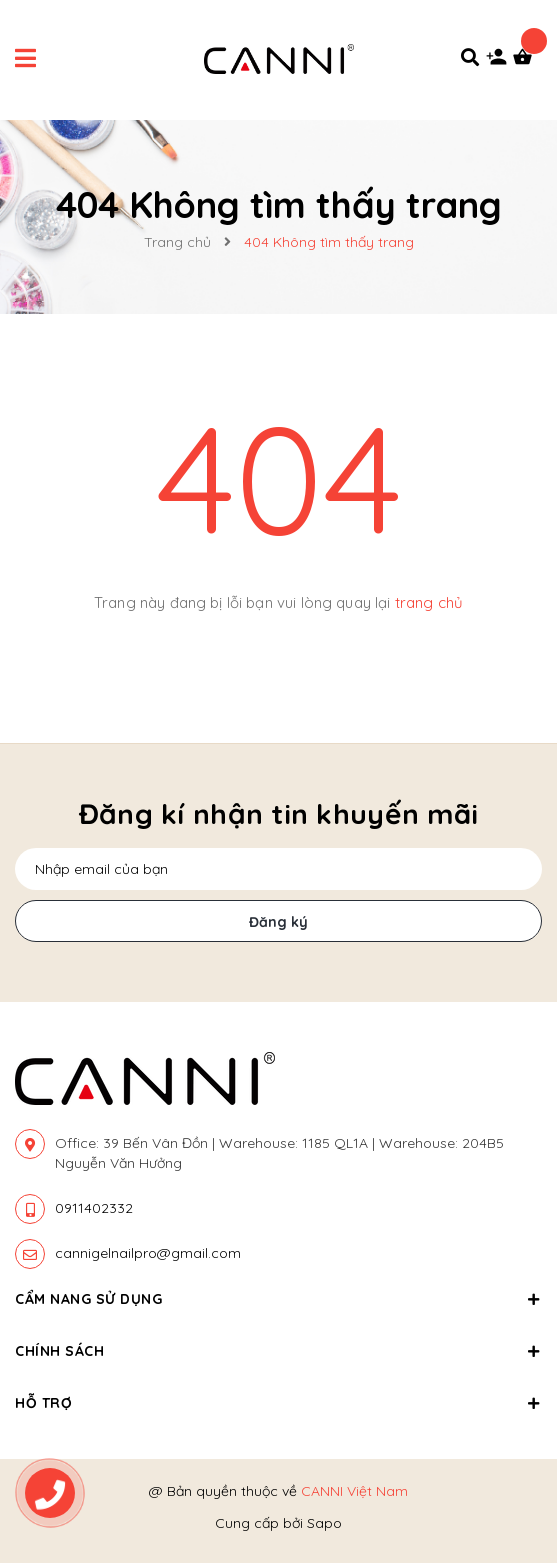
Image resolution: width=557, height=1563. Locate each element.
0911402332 (94, 1208)
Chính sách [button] (278, 1351)
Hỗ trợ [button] (278, 1403)
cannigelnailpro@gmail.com (148, 1253)
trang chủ (429, 602)
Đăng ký (278, 922)
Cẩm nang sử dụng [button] (278, 1299)
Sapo (324, 1523)
